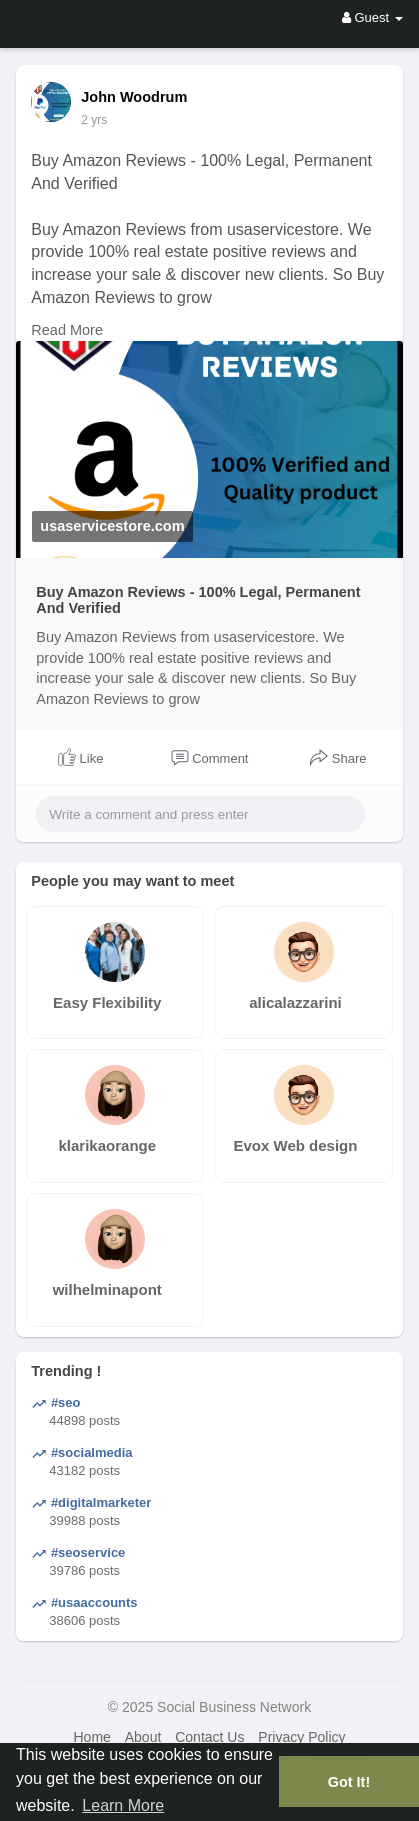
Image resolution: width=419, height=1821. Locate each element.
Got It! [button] (349, 1782)
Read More (67, 330)
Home (91, 1737)
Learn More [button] (123, 1805)
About (143, 1737)
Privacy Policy (301, 1737)
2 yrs (94, 120)
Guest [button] (372, 17)
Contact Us (209, 1737)
